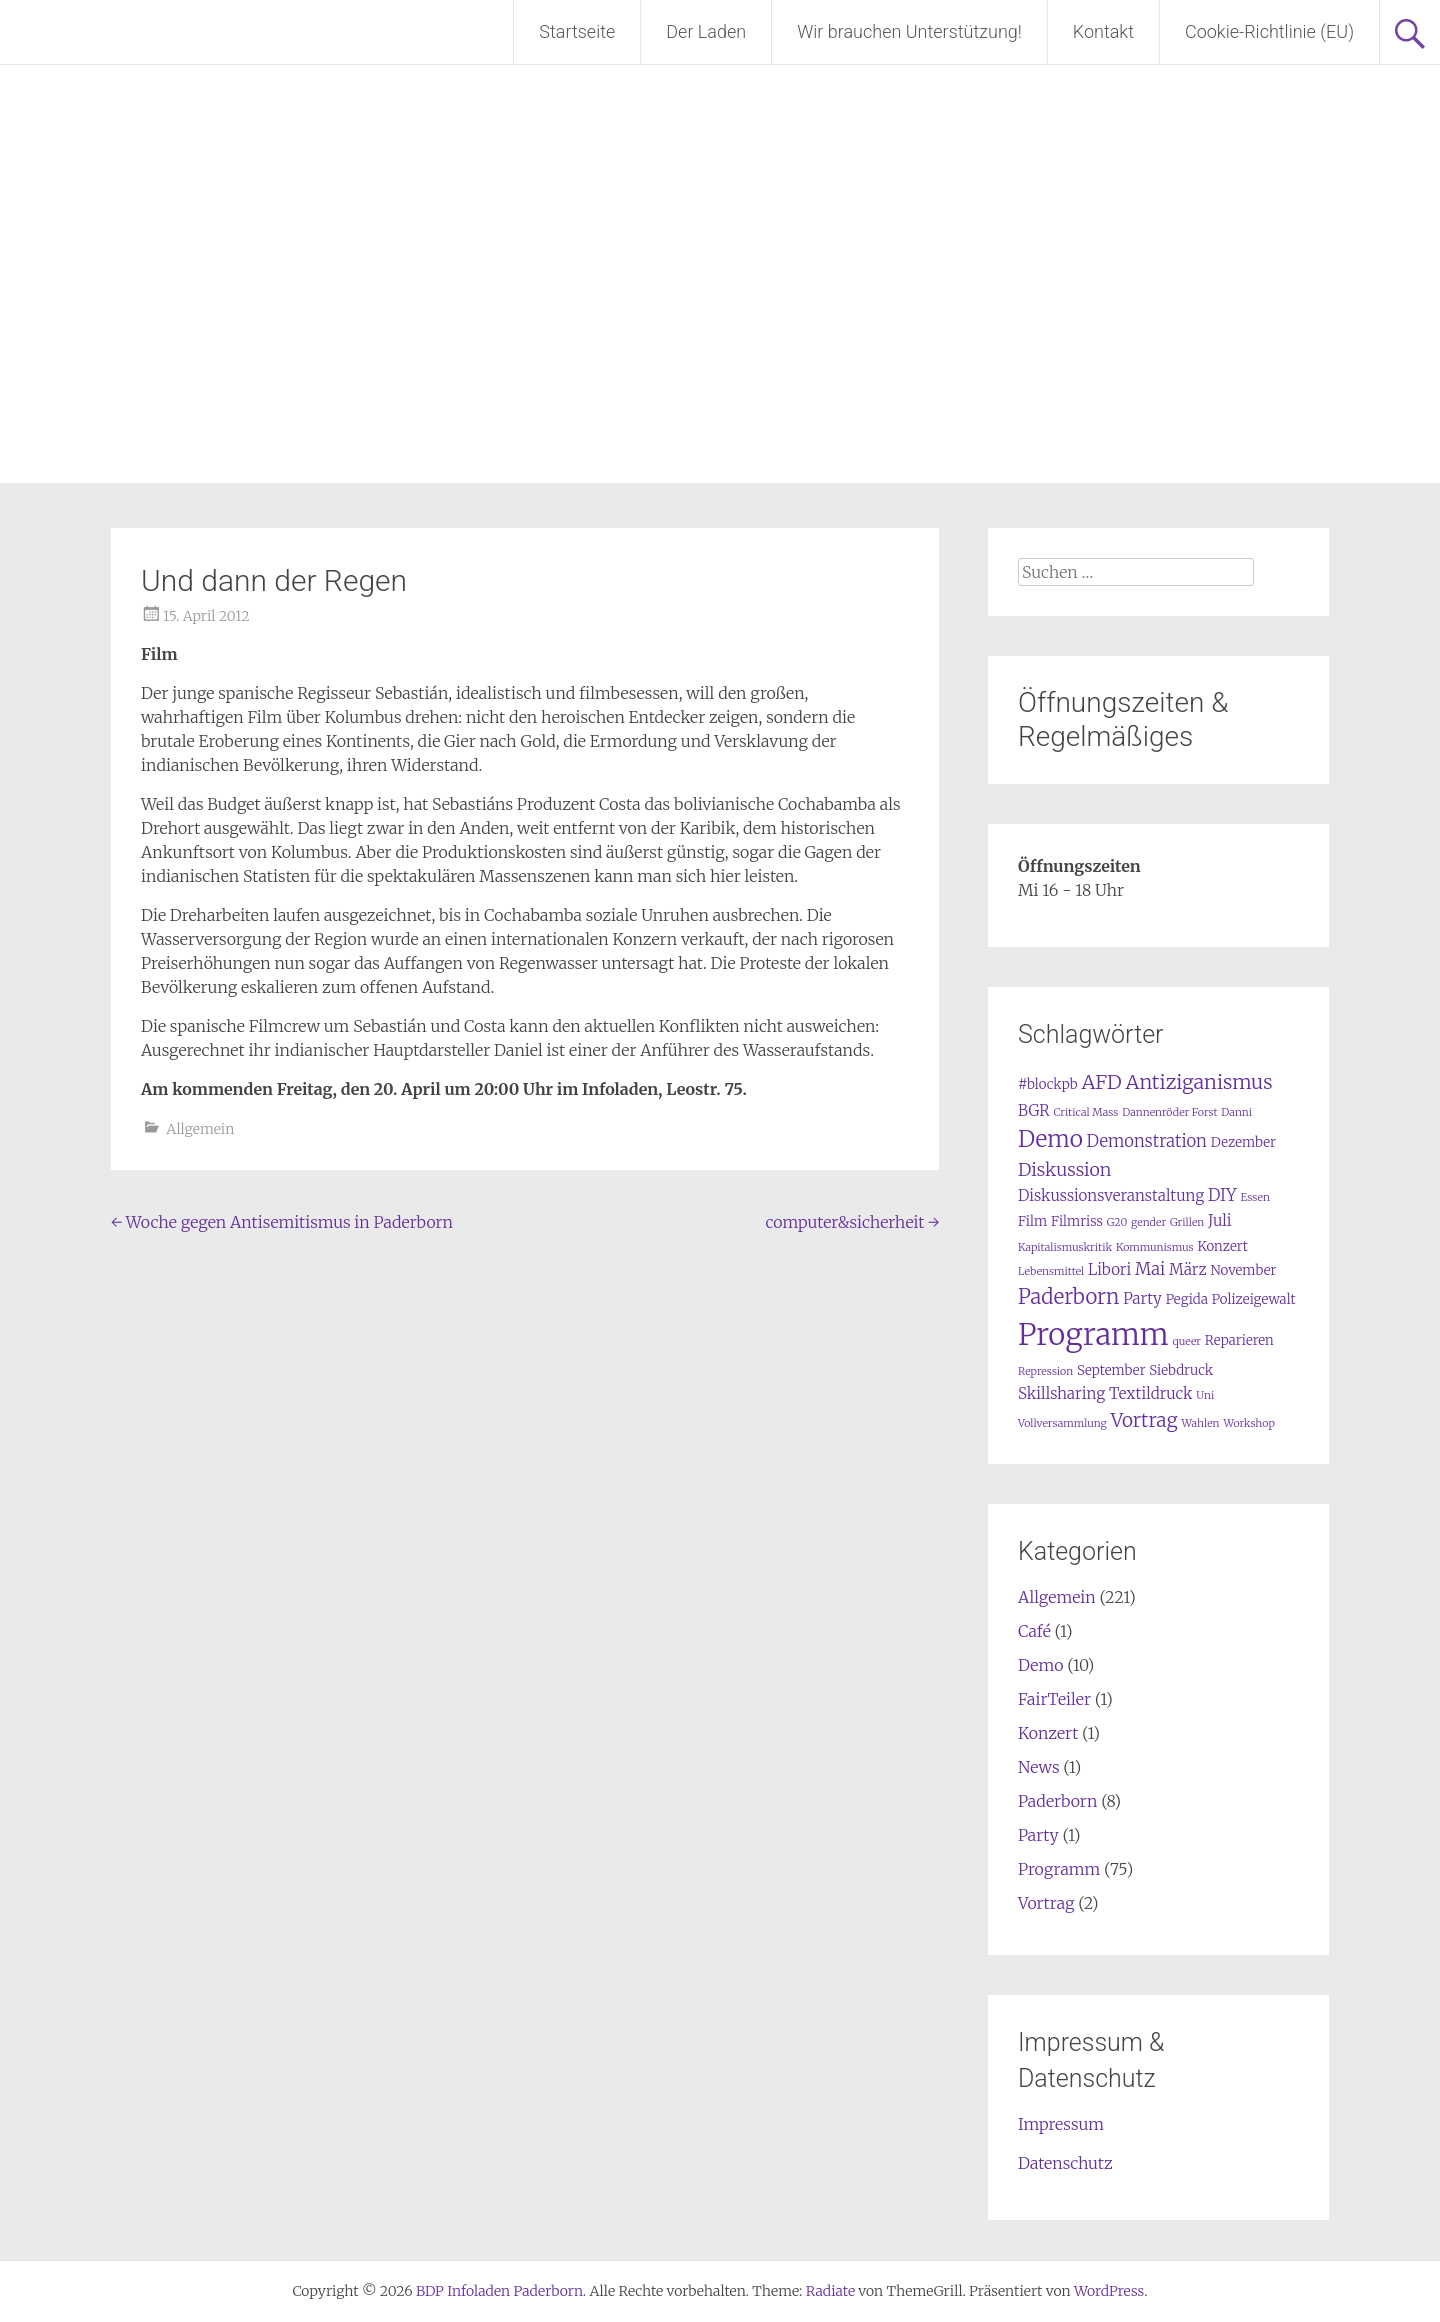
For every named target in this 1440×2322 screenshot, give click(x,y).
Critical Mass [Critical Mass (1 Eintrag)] (1085, 1112)
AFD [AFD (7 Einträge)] (1101, 1082)
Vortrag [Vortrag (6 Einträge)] (1144, 1420)
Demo (1040, 1665)
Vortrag (1046, 1903)
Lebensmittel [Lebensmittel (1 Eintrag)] (1051, 1271)
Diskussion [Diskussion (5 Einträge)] (1064, 1169)
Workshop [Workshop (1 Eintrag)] (1249, 1423)
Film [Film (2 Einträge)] (1032, 1221)
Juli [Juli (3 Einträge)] (1220, 1220)
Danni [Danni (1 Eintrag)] (1236, 1112)
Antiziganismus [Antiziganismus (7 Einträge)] (1199, 1082)
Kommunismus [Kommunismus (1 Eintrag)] (1155, 1247)
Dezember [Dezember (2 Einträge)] (1243, 1142)
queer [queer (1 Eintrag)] (1187, 1341)
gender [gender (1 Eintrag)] (1148, 1222)
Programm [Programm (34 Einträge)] (1093, 1334)
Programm (1059, 1869)
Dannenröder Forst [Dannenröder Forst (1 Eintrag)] (1169, 1112)
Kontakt (1103, 31)
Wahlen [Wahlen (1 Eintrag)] (1200, 1423)
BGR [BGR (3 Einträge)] (1034, 1110)
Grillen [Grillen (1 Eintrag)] (1187, 1222)
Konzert (1048, 1733)
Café (1034, 1631)
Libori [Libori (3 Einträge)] (1109, 1269)
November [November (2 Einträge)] (1243, 1270)
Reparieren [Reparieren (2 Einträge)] (1239, 1340)
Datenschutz (1065, 2163)
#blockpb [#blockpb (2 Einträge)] (1048, 1084)
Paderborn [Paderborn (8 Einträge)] (1068, 1297)
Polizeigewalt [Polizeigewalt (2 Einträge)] (1254, 1299)
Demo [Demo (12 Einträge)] (1050, 1139)
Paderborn (1057, 1801)
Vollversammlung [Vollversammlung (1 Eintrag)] (1062, 1423)
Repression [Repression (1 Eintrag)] (1045, 1371)
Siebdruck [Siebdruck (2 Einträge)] (1181, 1370)
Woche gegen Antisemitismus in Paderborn (282, 1222)
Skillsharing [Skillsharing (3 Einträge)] (1061, 1393)
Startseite (577, 31)
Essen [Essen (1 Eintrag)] (1254, 1197)
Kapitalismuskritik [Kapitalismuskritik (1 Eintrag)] (1065, 1247)
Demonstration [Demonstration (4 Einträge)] (1147, 1141)
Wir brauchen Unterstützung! (909, 31)
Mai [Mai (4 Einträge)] (1150, 1269)
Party (1038, 1835)
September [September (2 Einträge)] (1111, 1370)
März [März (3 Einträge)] (1188, 1269)
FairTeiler (1054, 1699)
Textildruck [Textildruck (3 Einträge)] (1151, 1393)
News (1039, 1767)
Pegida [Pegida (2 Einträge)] (1187, 1299)
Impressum (1061, 2124)
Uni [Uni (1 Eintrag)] (1205, 1395)
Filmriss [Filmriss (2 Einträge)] (1077, 1221)
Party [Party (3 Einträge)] (1142, 1298)
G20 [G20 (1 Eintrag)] (1117, 1222)
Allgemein (200, 1129)
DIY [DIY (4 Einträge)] (1222, 1195)
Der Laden (706, 31)
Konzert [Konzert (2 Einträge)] (1222, 1246)
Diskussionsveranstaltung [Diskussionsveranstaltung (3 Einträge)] (1111, 1195)
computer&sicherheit (852, 1222)
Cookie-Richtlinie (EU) (1269, 31)
